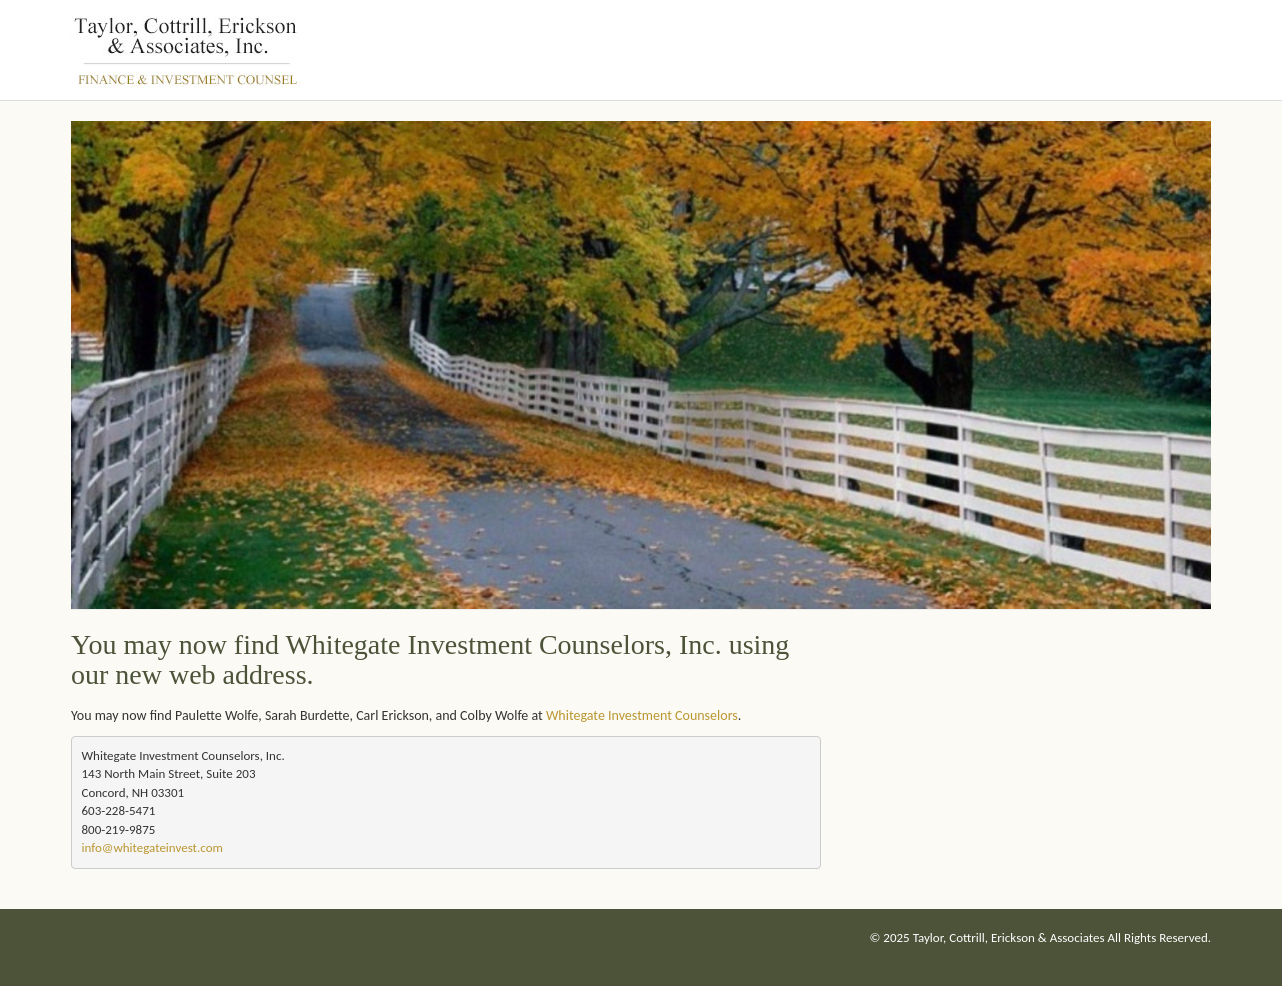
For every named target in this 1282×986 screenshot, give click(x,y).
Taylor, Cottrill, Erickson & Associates (1009, 937)
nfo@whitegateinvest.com (153, 847)
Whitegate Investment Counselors (642, 715)
